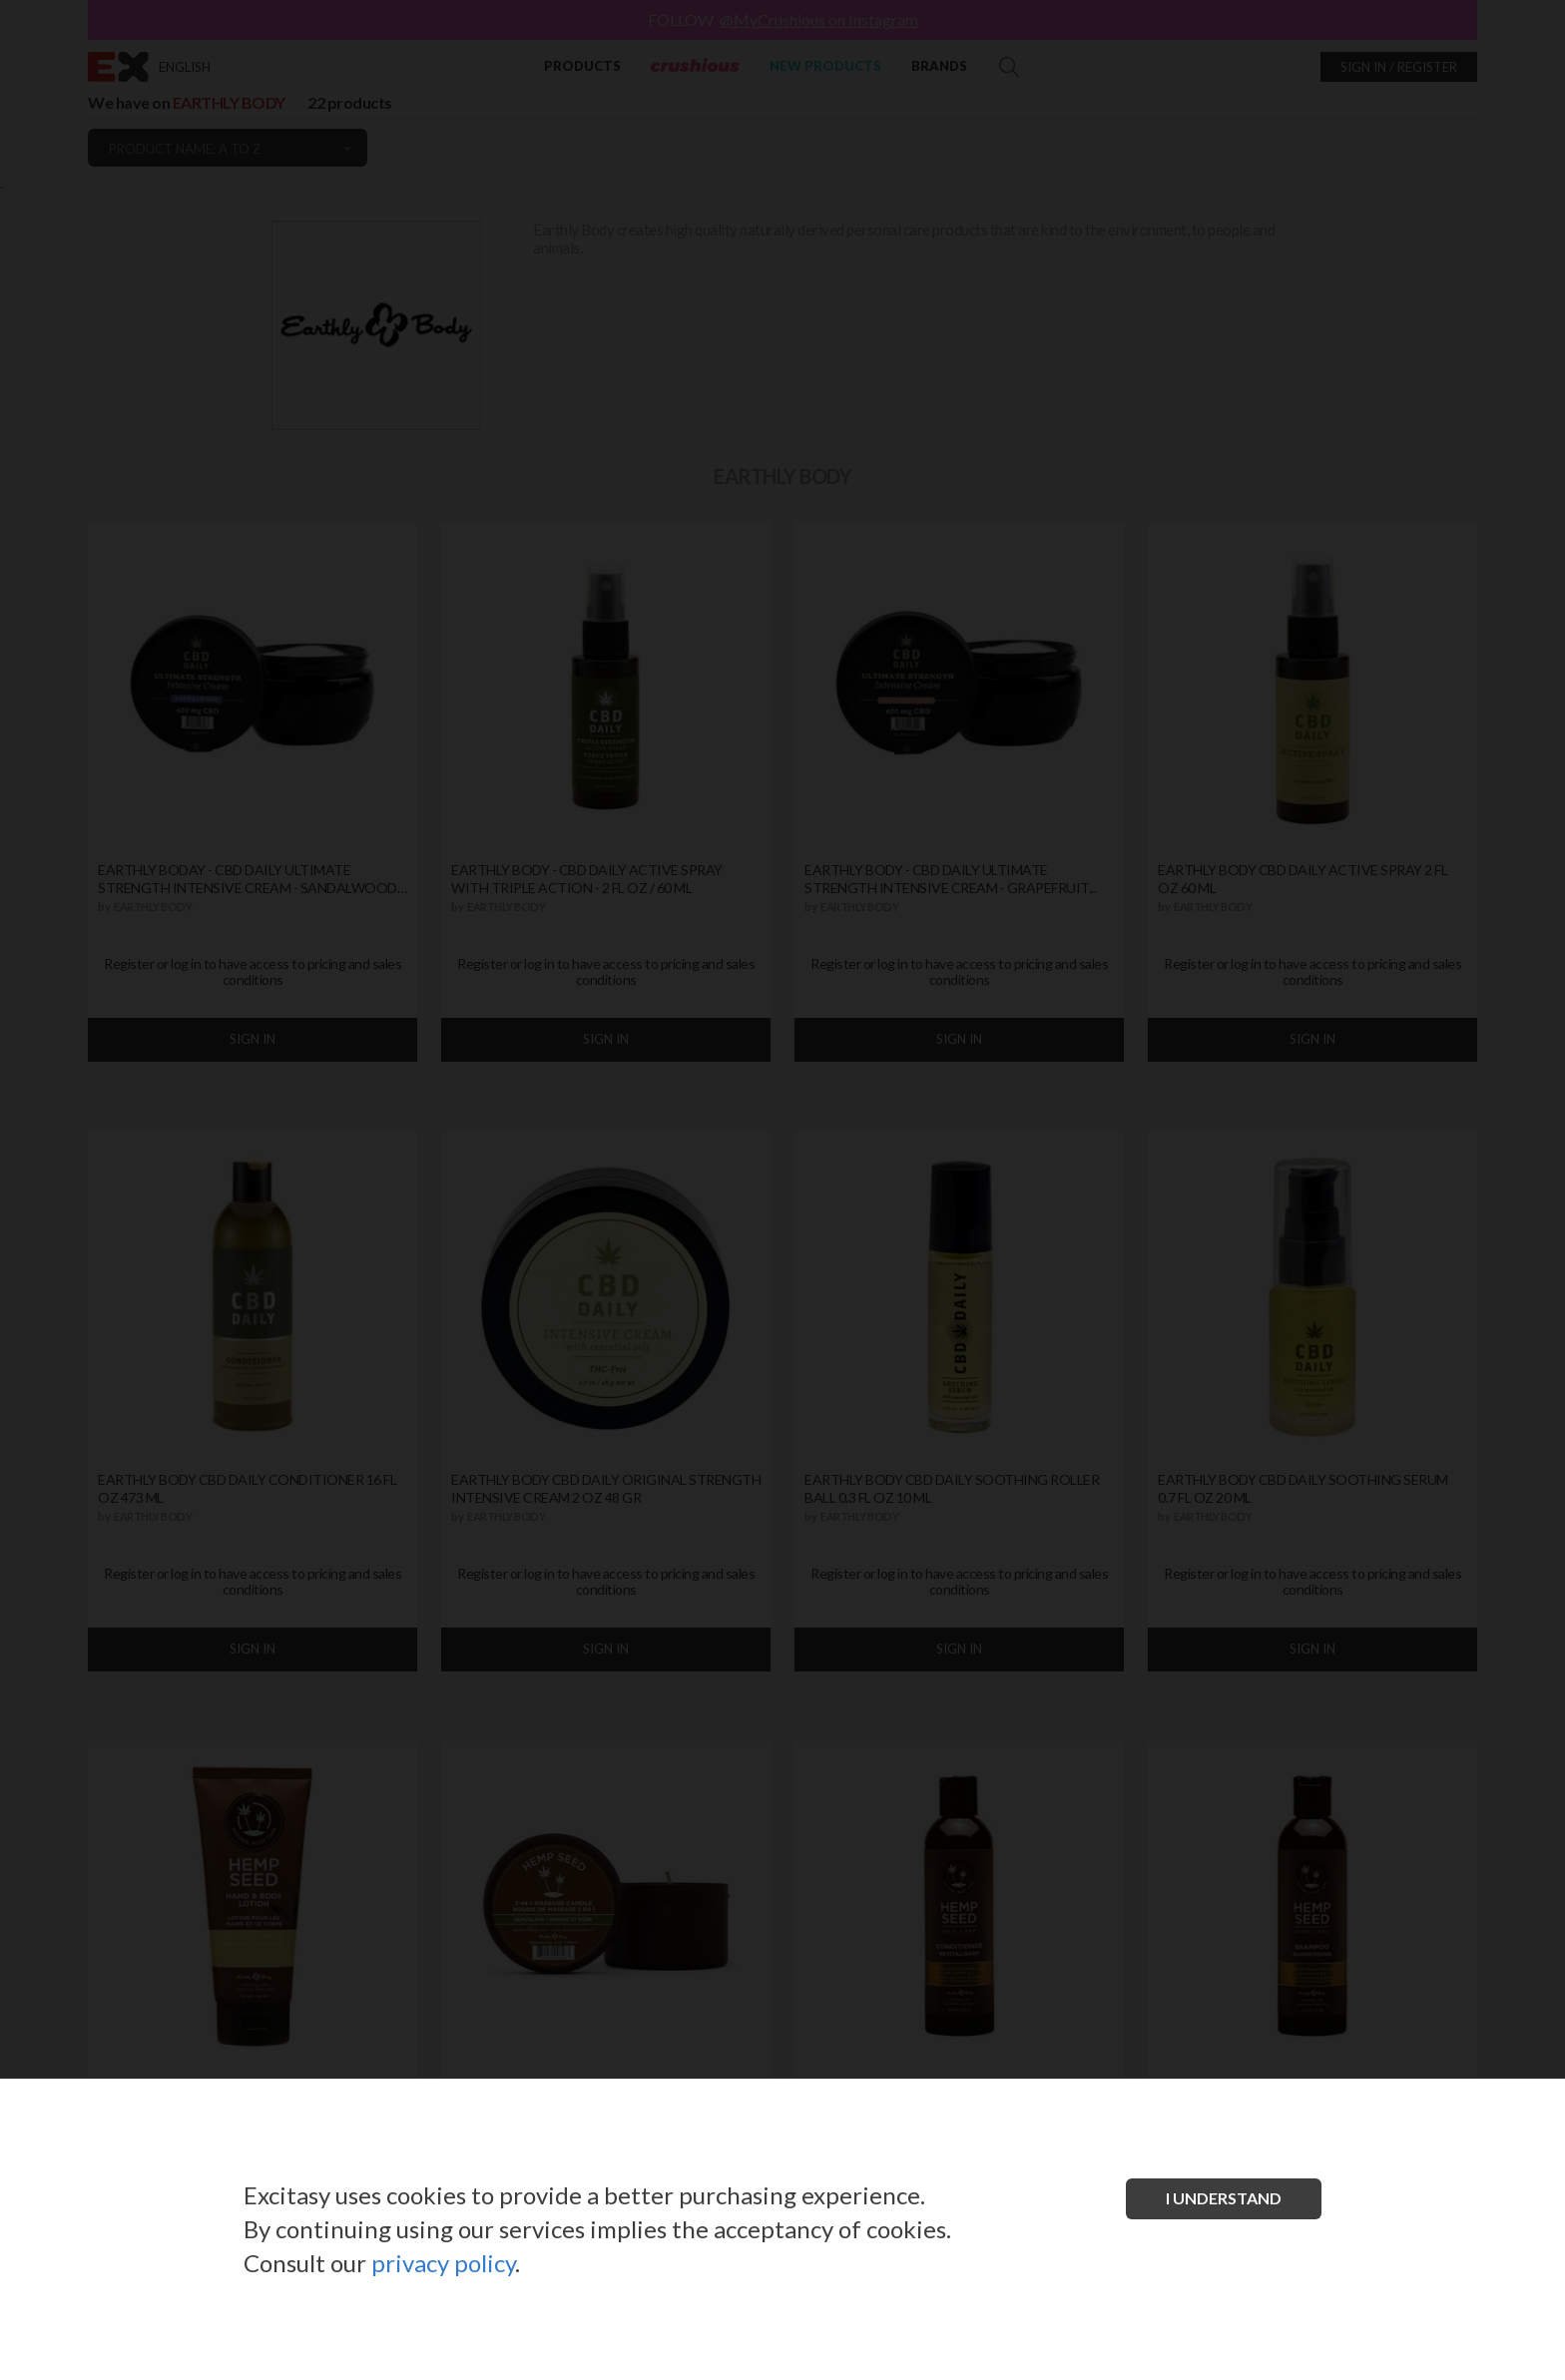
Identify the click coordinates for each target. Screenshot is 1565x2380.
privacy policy (443, 2262)
